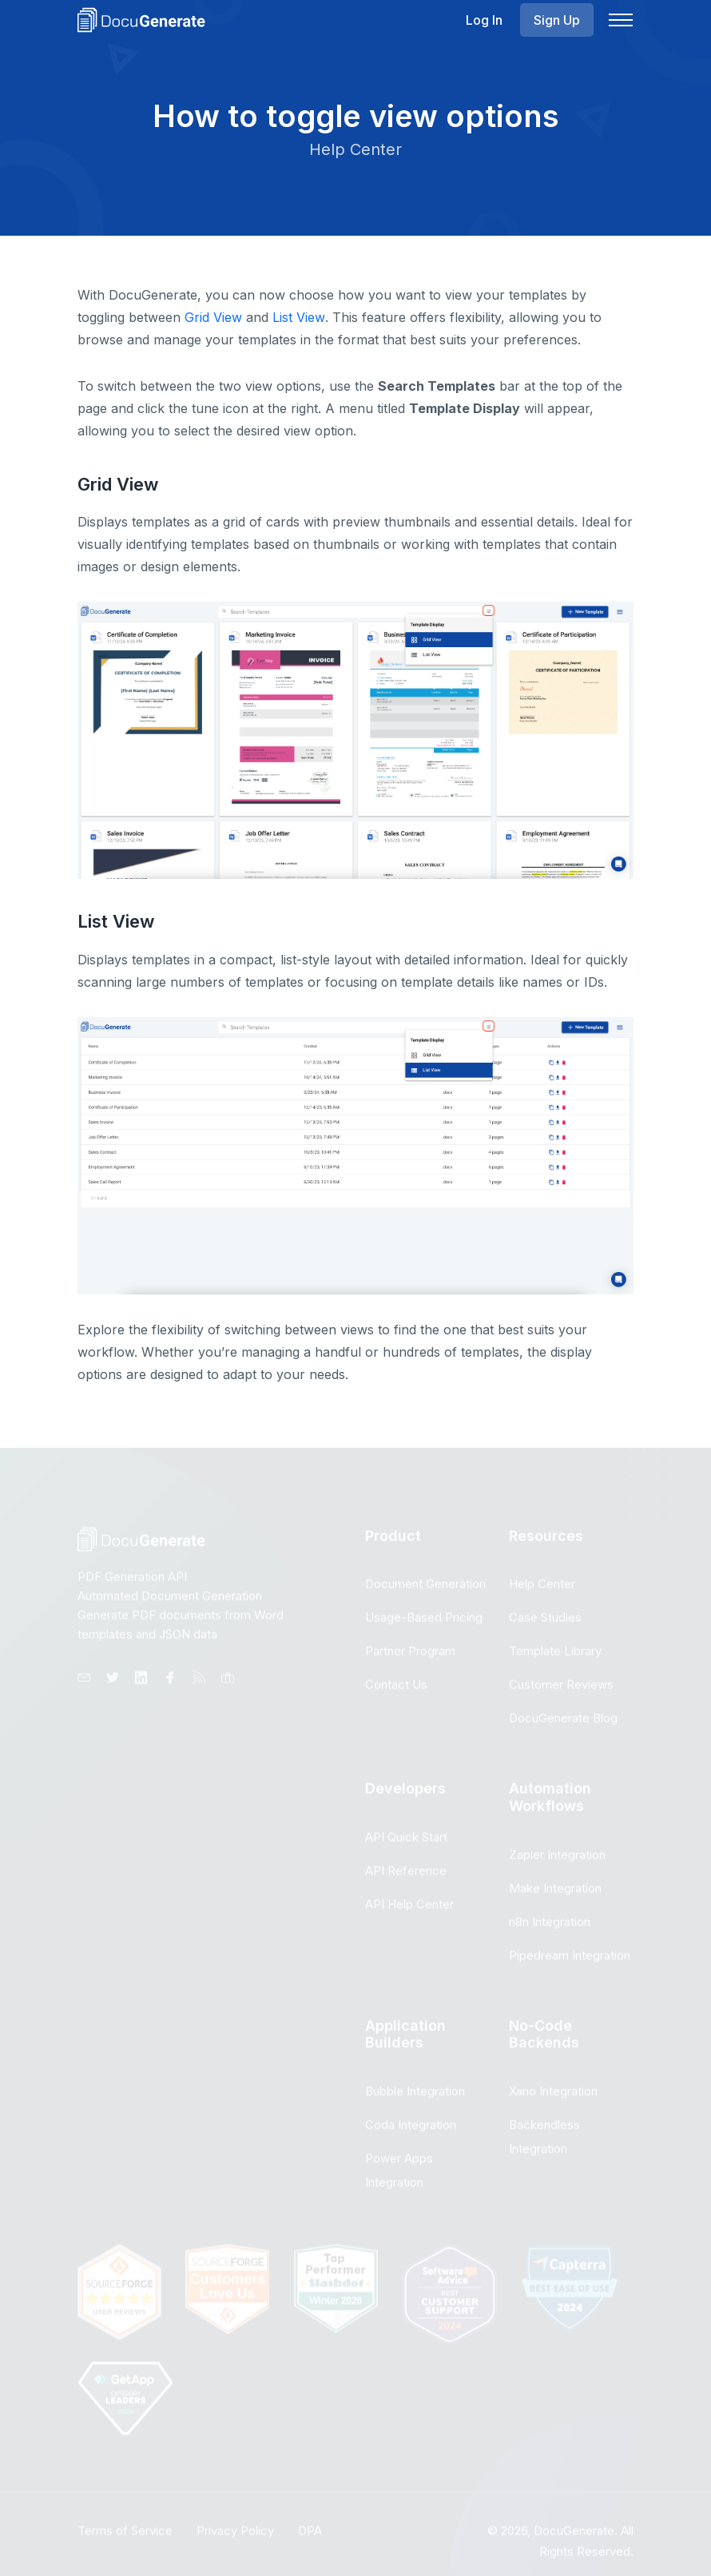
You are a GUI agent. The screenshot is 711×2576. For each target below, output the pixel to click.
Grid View (213, 317)
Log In (484, 20)
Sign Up (557, 20)
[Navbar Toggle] (621, 20)
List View (298, 317)
